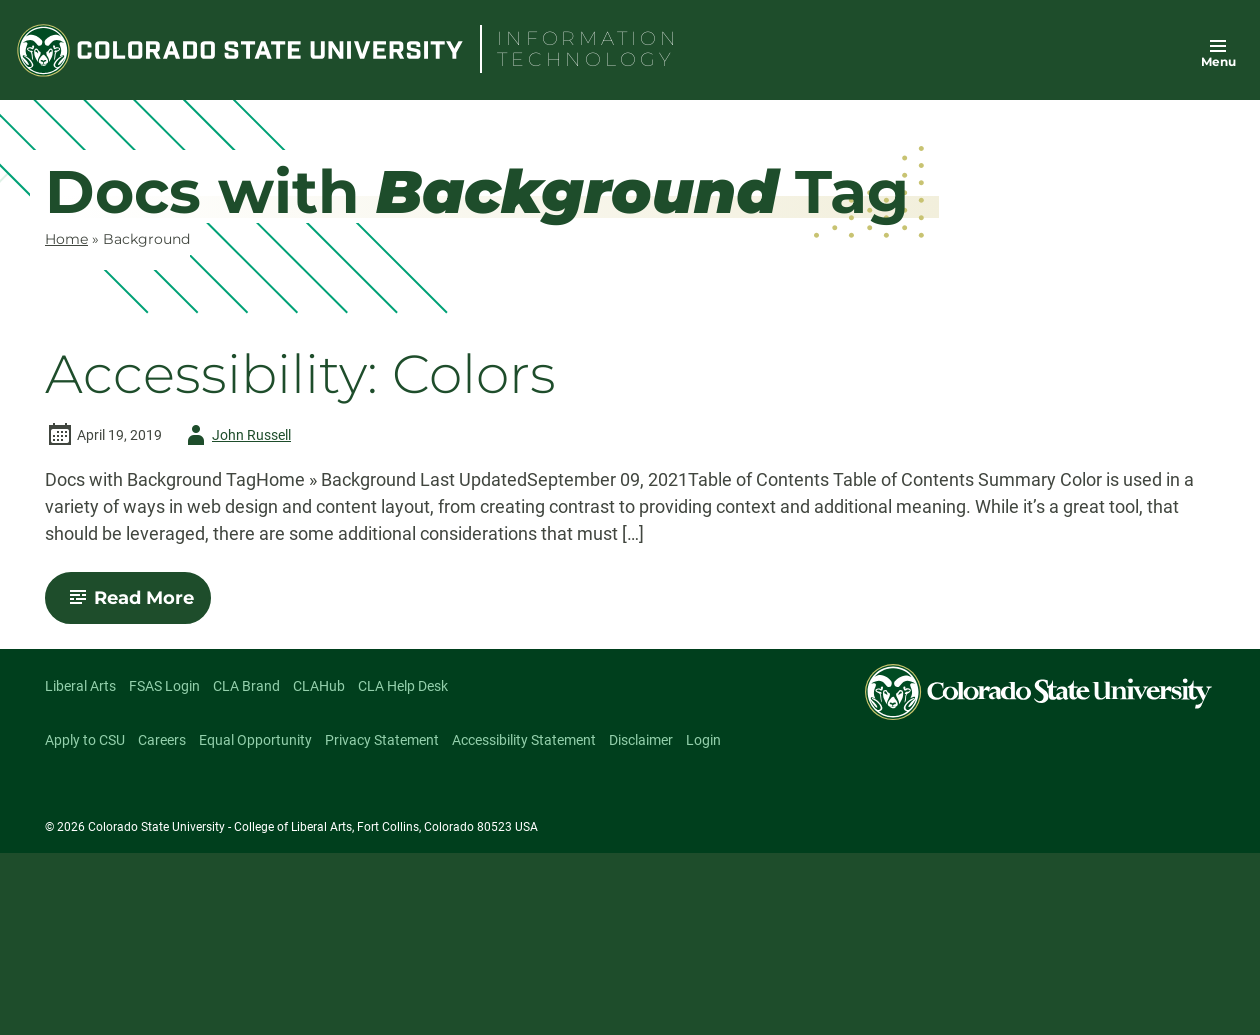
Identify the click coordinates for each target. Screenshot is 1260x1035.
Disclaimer (641, 740)
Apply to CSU (85, 740)
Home (66, 239)
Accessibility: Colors (300, 374)
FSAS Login (164, 686)
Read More (136, 605)
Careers (162, 740)
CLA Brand (246, 686)
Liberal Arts (80, 686)
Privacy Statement (382, 740)
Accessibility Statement (524, 740)
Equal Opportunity (255, 740)
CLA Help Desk (403, 686)
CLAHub (319, 686)
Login (703, 740)
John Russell (235, 435)
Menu (1218, 61)
